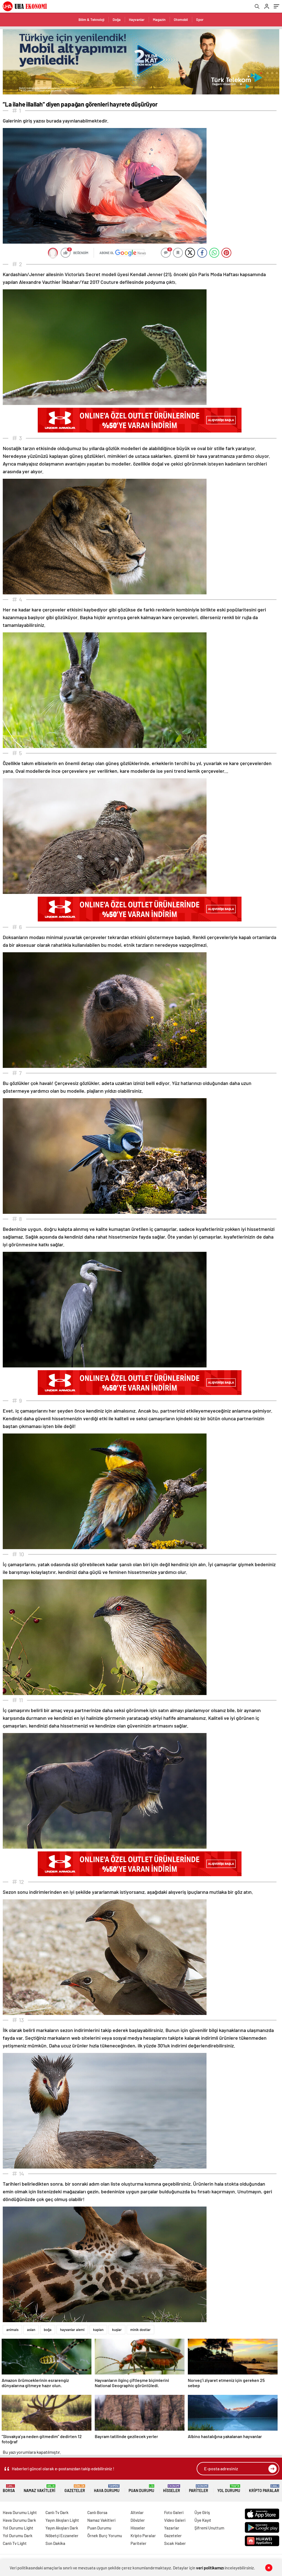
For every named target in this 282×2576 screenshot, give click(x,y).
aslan (31, 2329)
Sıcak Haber (175, 2543)
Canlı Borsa (97, 2512)
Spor (200, 19)
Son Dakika (55, 2543)
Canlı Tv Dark (57, 2512)
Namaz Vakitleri (39, 2488)
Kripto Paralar (264, 2488)
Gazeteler (74, 2488)
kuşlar (117, 2329)
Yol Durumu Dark (17, 2535)
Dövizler (138, 2520)
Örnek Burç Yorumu (104, 2535)
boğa (47, 2329)
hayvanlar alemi (72, 2329)
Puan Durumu (141, 2488)
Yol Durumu (228, 2488)
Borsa (9, 2488)
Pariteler (198, 2488)
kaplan (98, 2329)
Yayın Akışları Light (62, 2520)
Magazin (159, 19)
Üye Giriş (202, 2512)
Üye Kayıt (202, 2520)
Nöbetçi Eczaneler (61, 2535)
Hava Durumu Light (20, 2512)
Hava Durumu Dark (19, 2520)
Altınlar (137, 2512)
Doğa (117, 19)
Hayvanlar (137, 19)
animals (12, 2329)
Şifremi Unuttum (209, 2527)
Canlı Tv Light (15, 2543)
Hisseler (171, 2488)
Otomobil (181, 19)
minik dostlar (140, 2329)
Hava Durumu (107, 2488)
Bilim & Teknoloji (91, 19)
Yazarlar (171, 2527)
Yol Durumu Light (18, 2527)
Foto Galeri (173, 2512)
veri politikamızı (210, 2567)
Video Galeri (174, 2520)
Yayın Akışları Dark (61, 2527)
